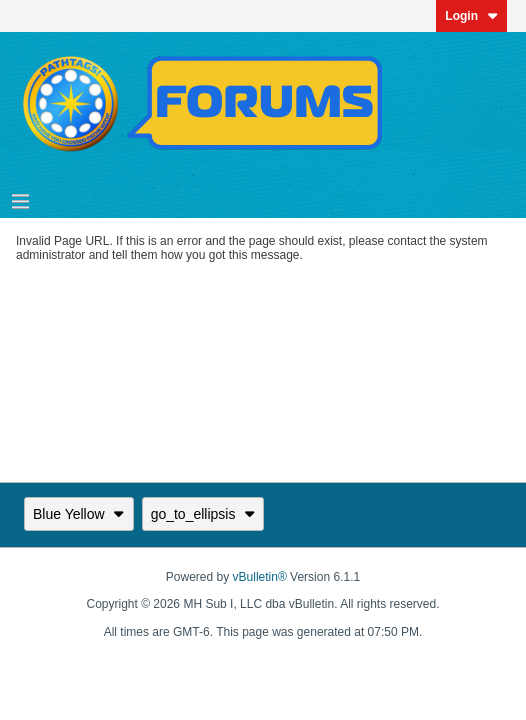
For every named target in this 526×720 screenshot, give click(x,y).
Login (471, 16)
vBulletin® (260, 577)
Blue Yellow (79, 514)
